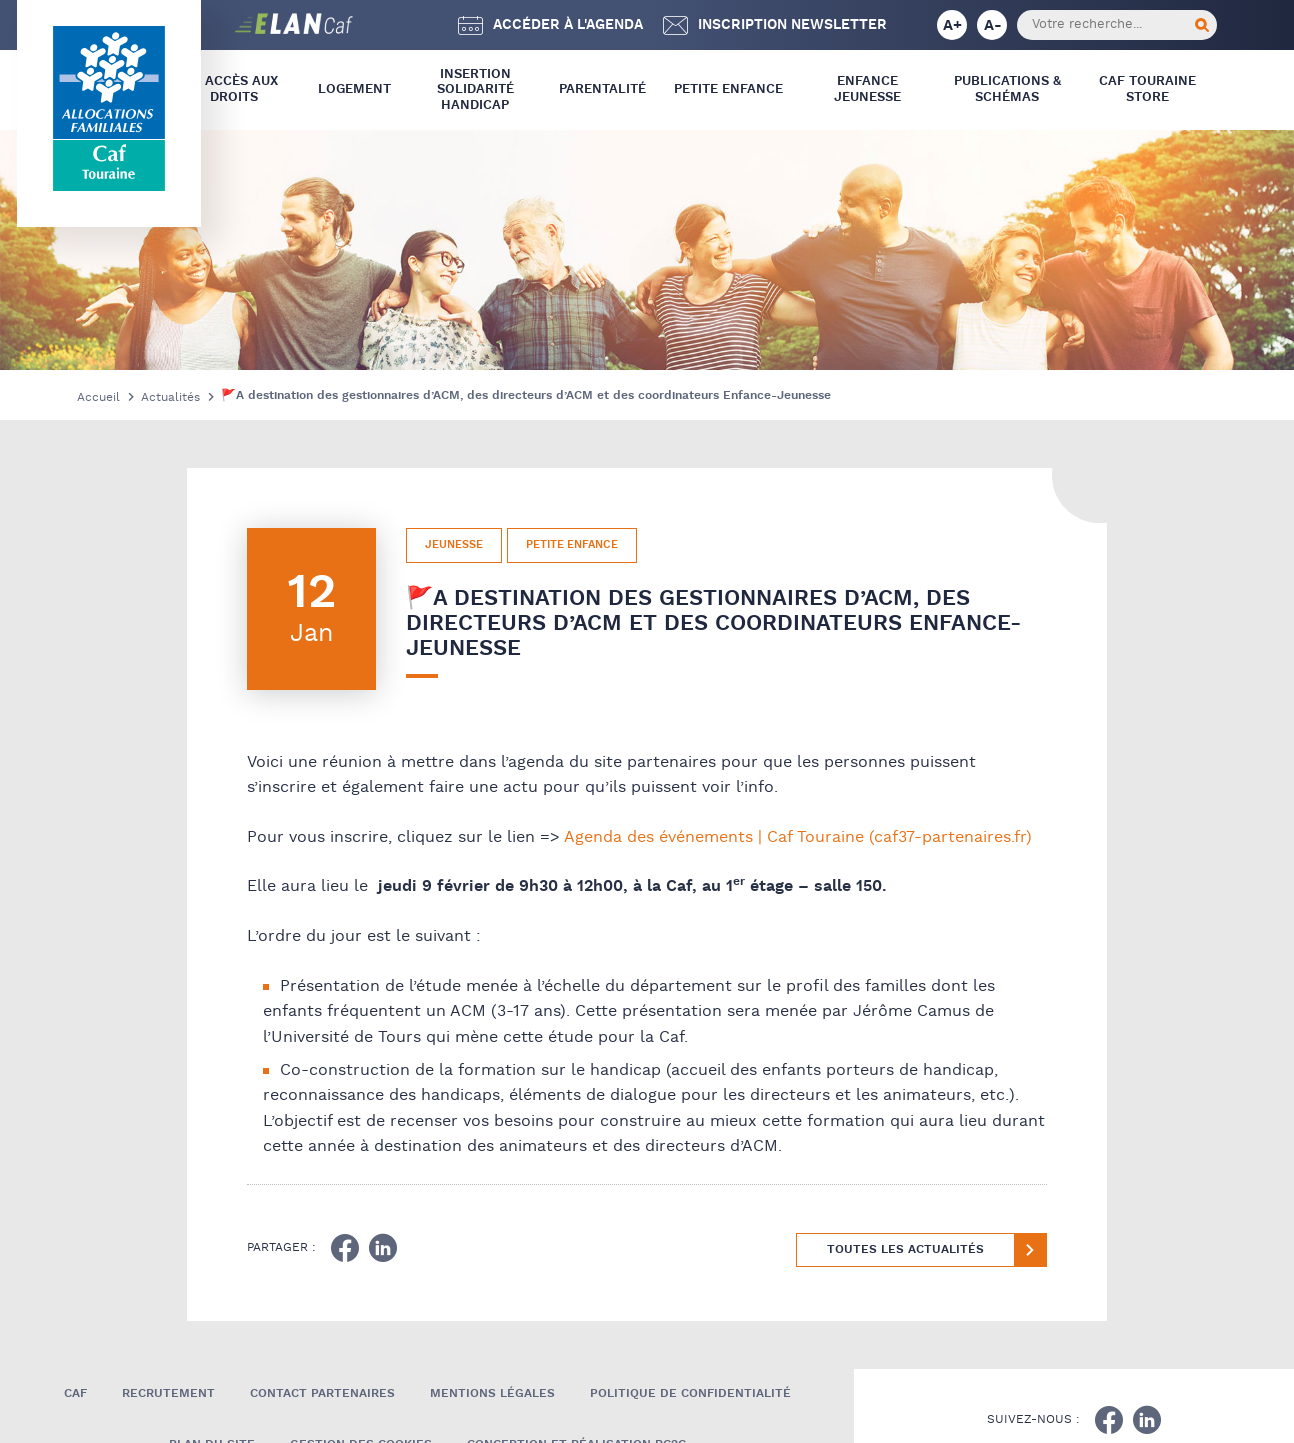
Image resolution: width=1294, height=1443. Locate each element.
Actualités (170, 397)
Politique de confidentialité (690, 1393)
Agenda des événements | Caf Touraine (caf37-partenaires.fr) (798, 837)
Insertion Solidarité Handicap (475, 90)
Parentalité (602, 89)
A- (993, 25)
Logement (354, 89)
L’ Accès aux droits (234, 89)
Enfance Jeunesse (867, 89)
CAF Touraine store (1147, 89)
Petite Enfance (728, 89)
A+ (952, 25)
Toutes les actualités (905, 1249)
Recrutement (168, 1393)
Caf (75, 1393)
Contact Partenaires (322, 1393)
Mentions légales (492, 1393)
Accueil (98, 397)
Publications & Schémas (1007, 89)
